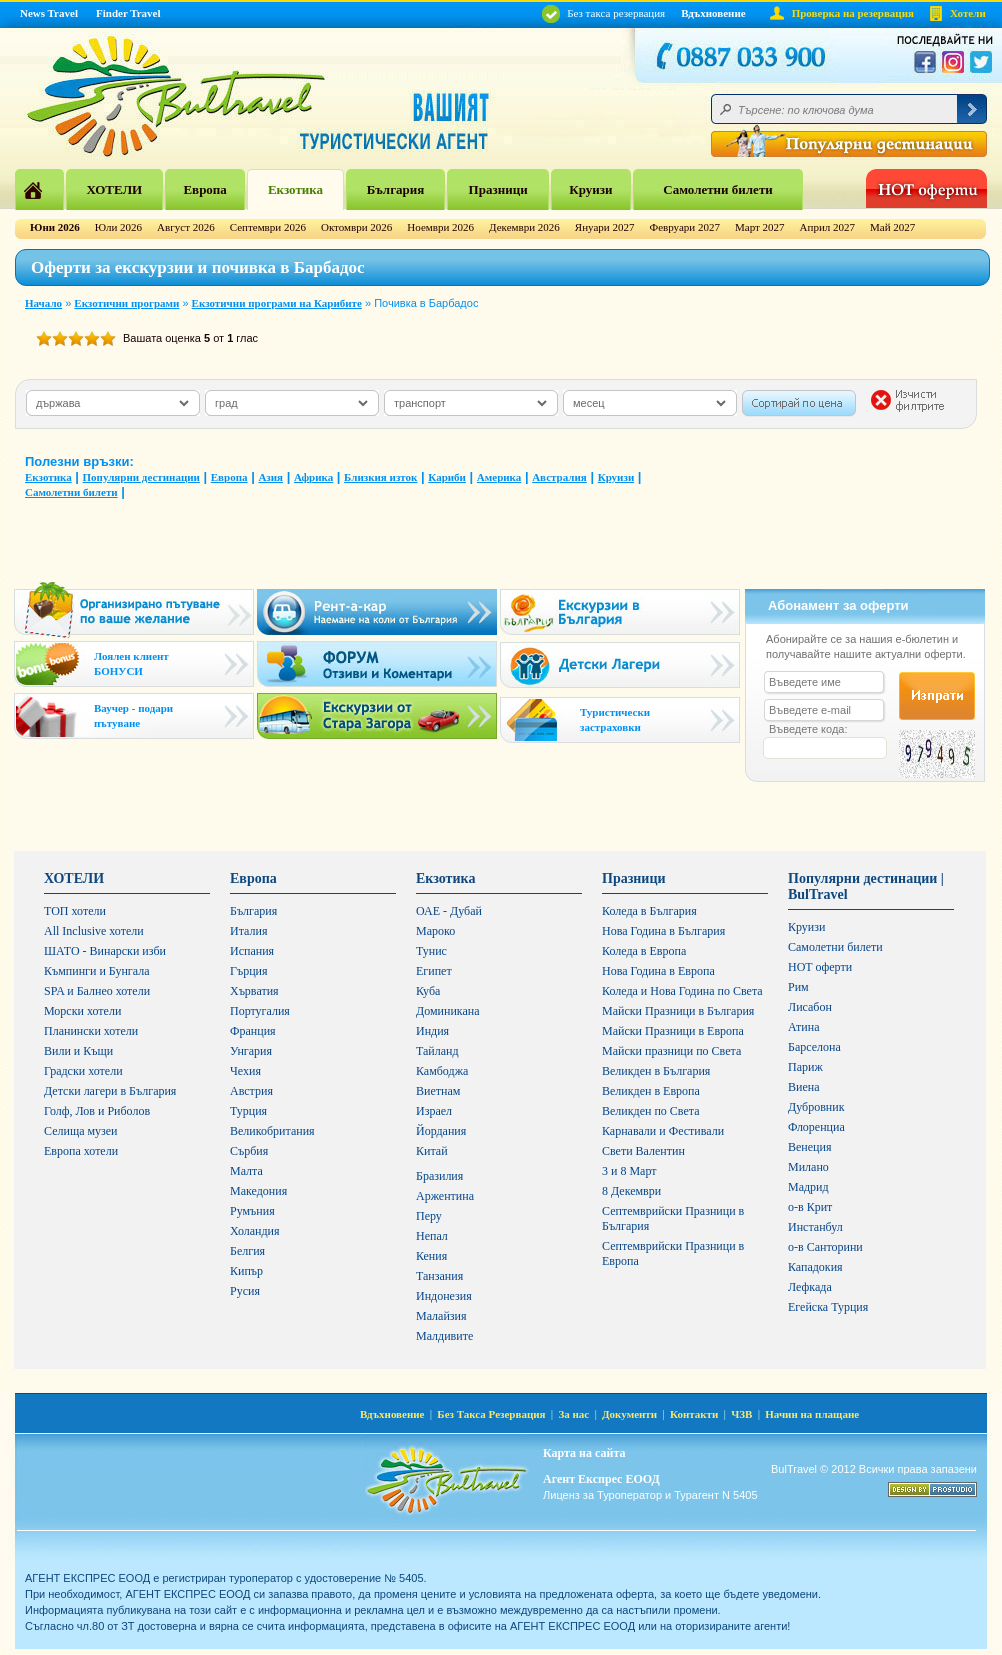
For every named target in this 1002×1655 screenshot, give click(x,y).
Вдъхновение (713, 13)
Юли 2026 (118, 227)
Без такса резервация (603, 13)
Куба (428, 991)
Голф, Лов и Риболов (97, 1111)
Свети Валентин (643, 1151)
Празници (498, 189)
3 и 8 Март (629, 1171)
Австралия (559, 477)
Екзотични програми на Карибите (277, 303)
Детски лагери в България (110, 1091)
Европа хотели (81, 1151)
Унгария (251, 1051)
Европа (204, 189)
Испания (252, 951)
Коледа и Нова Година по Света (682, 991)
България (396, 189)
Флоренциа (816, 1127)
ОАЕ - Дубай (449, 911)
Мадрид (808, 1187)
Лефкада (810, 1287)
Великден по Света (651, 1111)
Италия (248, 931)
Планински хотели (91, 1031)
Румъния (252, 1211)
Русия (245, 1291)
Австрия (251, 1091)
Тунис (431, 951)
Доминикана (448, 1011)
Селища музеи (81, 1131)
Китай (432, 1151)
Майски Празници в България (678, 1011)
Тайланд (437, 1051)
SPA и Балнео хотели (97, 991)
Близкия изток (380, 477)
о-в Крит (810, 1207)
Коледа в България (649, 911)
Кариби (447, 477)
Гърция (249, 971)
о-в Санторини (825, 1247)
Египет (434, 971)
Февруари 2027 (684, 227)
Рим (798, 987)
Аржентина (445, 1196)
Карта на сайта (584, 1453)
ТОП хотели (75, 911)
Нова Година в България (663, 931)
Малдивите (444, 1336)
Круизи (590, 189)
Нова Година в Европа (658, 971)
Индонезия (444, 1296)
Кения (431, 1256)
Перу (429, 1216)
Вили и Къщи (78, 1051)
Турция (248, 1111)
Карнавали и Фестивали (663, 1131)
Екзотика (295, 189)
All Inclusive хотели (94, 931)
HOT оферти (820, 967)
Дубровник (816, 1107)
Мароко (435, 931)
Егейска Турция (828, 1307)
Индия (432, 1031)
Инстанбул (815, 1227)
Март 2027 (760, 227)
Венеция (809, 1147)
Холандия (255, 1231)
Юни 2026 (55, 227)
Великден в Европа (651, 1091)
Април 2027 (827, 227)
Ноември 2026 (440, 227)
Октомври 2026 (356, 227)
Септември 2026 (268, 227)
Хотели (968, 13)
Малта (246, 1171)
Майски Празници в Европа (673, 1031)
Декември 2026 (524, 227)
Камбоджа (442, 1071)
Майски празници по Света (671, 1051)
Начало (43, 303)
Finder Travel (128, 13)
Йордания (441, 1131)
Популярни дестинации (141, 477)
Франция (253, 1031)
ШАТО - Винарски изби (105, 951)
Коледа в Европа (644, 951)
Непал (432, 1236)
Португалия (260, 1011)
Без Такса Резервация (491, 1414)
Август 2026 (186, 227)
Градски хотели (83, 1071)
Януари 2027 (605, 227)
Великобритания (272, 1131)
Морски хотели (82, 1011)
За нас (573, 1414)
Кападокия (815, 1267)
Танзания (439, 1276)
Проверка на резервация (853, 13)
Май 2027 (892, 227)
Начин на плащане (812, 1414)
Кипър (246, 1271)
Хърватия (254, 991)
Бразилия (439, 1176)
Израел (434, 1111)
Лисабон (810, 1007)
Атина (803, 1027)
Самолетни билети (718, 189)
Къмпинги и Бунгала (97, 971)
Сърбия (249, 1151)
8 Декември (631, 1191)
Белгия (247, 1251)
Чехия (245, 1071)
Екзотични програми (126, 303)
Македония (258, 1191)
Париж (805, 1067)
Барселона (814, 1047)
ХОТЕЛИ (114, 189)
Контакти (694, 1414)
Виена (804, 1087)
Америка (499, 477)
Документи (629, 1414)
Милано (808, 1167)
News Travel (49, 13)
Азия (270, 477)
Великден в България (656, 1071)
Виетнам (438, 1091)
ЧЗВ (741, 1414)
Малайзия (441, 1316)
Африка (313, 477)
